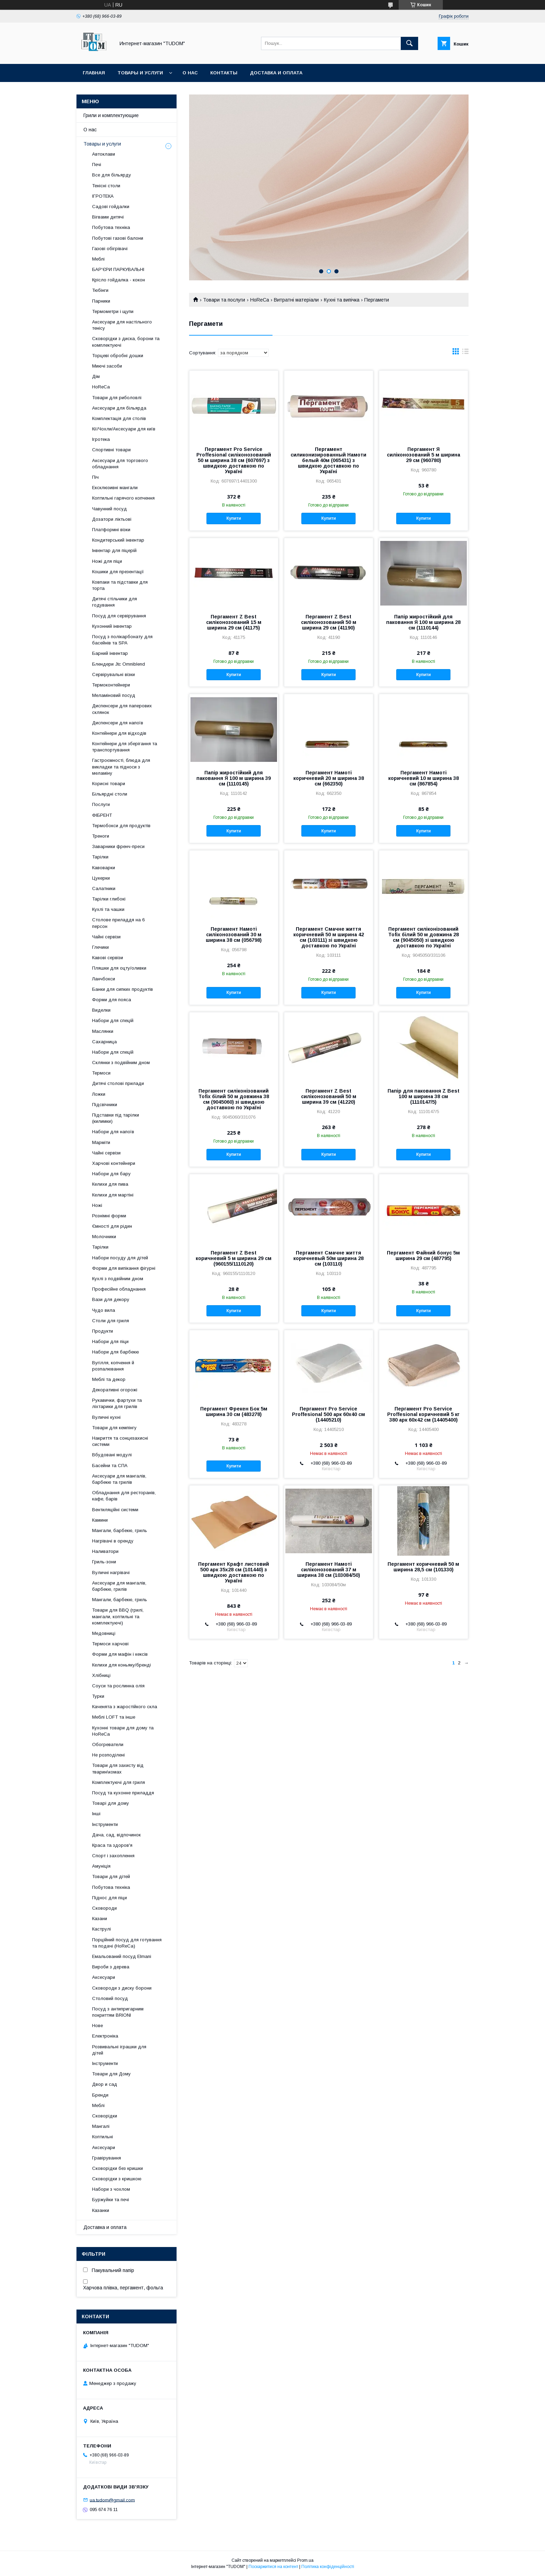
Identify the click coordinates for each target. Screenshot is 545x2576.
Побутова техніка (111, 227)
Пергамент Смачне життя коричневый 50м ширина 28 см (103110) (328, 1258)
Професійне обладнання (119, 1289)
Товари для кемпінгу (114, 1427)
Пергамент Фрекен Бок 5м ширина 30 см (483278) (233, 1411)
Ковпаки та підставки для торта (120, 585)
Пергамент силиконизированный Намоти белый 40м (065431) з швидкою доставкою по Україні (328, 460)
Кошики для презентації (118, 571)
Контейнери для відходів (119, 733)
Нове (97, 2025)
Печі (96, 164)
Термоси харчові (110, 1643)
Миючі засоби (107, 366)
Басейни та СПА (110, 1465)
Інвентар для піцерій (114, 550)
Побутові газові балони (117, 238)
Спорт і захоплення (113, 1855)
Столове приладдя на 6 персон (118, 923)
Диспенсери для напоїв (117, 722)
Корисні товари (108, 783)
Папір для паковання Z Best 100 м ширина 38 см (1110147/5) (423, 1096)
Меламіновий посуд (113, 695)
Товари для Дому (111, 2073)
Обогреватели (107, 1744)
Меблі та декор (108, 1379)
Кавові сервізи (107, 957)
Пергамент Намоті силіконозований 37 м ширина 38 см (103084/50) (328, 1569)
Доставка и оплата (276, 72)
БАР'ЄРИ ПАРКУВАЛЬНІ (118, 269)
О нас (190, 72)
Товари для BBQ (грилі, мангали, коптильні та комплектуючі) (118, 1616)
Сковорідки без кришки (117, 2168)
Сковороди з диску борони (122, 1988)
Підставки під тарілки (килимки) (115, 1118)
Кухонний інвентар (112, 626)
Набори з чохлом (111, 2189)
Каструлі (101, 1929)
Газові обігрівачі (110, 248)
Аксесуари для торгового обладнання (120, 463)
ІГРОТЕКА (103, 196)
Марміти (101, 1142)
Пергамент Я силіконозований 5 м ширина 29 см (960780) (423, 454)
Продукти (102, 1331)
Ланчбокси (103, 978)
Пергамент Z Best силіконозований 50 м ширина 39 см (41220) (328, 1096)
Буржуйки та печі (110, 2199)
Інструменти (105, 1824)
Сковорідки (104, 2115)
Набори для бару (111, 1173)
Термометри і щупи (112, 311)
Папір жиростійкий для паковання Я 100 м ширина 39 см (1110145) (233, 778)
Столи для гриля (110, 1320)
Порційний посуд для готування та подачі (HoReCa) (127, 1943)
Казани (99, 1918)
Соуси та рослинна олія (118, 1685)
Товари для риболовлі (116, 397)
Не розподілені (108, 1755)
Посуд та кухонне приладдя (123, 1792)
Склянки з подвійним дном (121, 1062)
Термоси (101, 1073)
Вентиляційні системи (115, 1509)
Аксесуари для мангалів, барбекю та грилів (119, 1479)
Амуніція (101, 1866)
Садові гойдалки (110, 206)
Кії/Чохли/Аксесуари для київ (123, 428)
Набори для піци (110, 1341)
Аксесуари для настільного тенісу (122, 325)
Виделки (101, 1010)
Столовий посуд (110, 1998)
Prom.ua (305, 2560)
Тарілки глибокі (108, 899)
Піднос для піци (109, 1897)
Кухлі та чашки (108, 909)
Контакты (223, 72)
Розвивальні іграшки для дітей (119, 2050)
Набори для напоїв (113, 1131)
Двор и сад (104, 2084)
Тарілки (100, 856)
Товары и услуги (140, 72)
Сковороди (104, 1908)
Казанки (100, 2210)
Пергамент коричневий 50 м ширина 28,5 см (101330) (423, 1566)
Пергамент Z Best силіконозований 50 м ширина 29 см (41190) (328, 622)
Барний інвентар (110, 653)
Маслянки (102, 1031)
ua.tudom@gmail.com (112, 2499)
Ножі (97, 1205)
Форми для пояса (111, 999)
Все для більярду (111, 175)
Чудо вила (103, 1310)
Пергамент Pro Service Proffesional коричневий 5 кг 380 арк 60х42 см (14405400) (423, 1414)
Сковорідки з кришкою (116, 2178)
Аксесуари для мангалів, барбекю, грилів (119, 1586)
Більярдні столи (109, 794)
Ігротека (101, 439)
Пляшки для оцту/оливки (119, 968)
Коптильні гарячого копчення (123, 498)
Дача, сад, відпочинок (116, 1834)
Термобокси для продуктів (121, 825)
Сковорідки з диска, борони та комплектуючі (126, 341)
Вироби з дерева (110, 1966)
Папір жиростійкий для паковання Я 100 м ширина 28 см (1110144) (423, 622)
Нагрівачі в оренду (112, 1541)
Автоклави (103, 154)
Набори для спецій (112, 1020)
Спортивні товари (111, 449)
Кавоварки (103, 867)
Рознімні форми (109, 1215)
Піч (95, 477)
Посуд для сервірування (119, 615)
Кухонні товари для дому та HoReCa (123, 1731)
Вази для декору (110, 1299)
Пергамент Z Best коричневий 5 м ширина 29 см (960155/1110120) (233, 1258)
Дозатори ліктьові (111, 519)
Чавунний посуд (109, 508)
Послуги (101, 804)
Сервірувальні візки (113, 674)
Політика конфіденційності (327, 2566)
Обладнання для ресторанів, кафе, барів (124, 1495)
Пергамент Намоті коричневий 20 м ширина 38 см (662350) (328, 778)
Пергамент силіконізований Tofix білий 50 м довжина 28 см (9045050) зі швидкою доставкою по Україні (423, 937)
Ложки (98, 1094)
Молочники (104, 1236)
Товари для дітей (111, 1876)
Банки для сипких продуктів (122, 989)
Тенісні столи (106, 185)
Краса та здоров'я (112, 1845)
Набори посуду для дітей (120, 1257)
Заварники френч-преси (118, 846)
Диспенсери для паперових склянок (122, 709)
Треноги (100, 836)
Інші (96, 1813)
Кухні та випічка (341, 300)
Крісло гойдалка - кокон (118, 279)
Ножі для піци (107, 561)
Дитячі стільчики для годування (114, 602)
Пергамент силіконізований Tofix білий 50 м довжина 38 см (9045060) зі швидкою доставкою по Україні (233, 1099)
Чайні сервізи (106, 936)
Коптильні (102, 2136)
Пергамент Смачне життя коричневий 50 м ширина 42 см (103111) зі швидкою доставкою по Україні (328, 937)
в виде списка (465, 353)
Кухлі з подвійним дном (117, 1278)
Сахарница (104, 1041)
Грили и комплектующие (111, 115)
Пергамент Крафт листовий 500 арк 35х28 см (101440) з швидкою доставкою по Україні (233, 1572)
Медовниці (103, 1633)
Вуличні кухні (106, 1417)
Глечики (100, 947)
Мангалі (100, 2126)
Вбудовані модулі (112, 1454)
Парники (101, 301)
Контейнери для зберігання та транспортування (124, 746)
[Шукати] (409, 43)
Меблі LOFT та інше (113, 1717)
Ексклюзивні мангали (115, 487)
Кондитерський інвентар (118, 540)
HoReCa (259, 300)
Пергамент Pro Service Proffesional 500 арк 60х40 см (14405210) (328, 1414)
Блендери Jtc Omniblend (118, 664)
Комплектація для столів (119, 418)
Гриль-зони (104, 1561)
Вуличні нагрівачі (111, 1572)
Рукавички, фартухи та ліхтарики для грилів (117, 1403)
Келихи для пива (110, 1184)
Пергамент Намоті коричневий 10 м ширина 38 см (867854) (423, 778)
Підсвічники (104, 1104)
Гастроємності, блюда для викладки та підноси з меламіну (121, 766)
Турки (98, 1696)
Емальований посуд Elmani (121, 1956)
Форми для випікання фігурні (123, 1268)
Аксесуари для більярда (119, 408)
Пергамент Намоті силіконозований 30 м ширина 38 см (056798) (234, 934)
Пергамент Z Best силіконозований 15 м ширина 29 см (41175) (233, 622)
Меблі (98, 259)
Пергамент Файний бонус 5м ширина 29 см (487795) (423, 1255)
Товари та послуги (224, 300)
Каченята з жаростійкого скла (124, 1706)
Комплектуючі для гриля (118, 1782)
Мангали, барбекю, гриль (119, 1530)
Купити (233, 518)
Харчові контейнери (113, 1163)
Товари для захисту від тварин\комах (118, 1768)
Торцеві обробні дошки (117, 355)
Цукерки (101, 878)
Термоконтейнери (111, 685)
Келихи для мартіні (112, 1195)
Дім (96, 376)
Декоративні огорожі (114, 1389)
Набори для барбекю (115, 1352)
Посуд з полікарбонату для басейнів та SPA (122, 639)
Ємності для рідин (112, 1226)
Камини (100, 1520)
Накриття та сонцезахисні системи (120, 1441)
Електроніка (105, 2036)
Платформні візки (111, 529)
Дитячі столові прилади (118, 1083)
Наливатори (105, 1551)
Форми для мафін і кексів (120, 1654)
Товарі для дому (110, 1803)
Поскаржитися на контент (273, 2566)
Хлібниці (101, 1675)
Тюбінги (100, 290)
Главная (94, 72)
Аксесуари (103, 1977)
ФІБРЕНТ (102, 815)
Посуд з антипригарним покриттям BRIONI (118, 2012)
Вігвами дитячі (108, 217)
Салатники (103, 888)
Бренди (100, 2095)
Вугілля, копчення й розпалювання (113, 1366)
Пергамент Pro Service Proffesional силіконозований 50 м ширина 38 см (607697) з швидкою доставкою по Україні (233, 460)
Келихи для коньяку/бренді (121, 1665)
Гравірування (106, 2158)
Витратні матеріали (296, 300)
